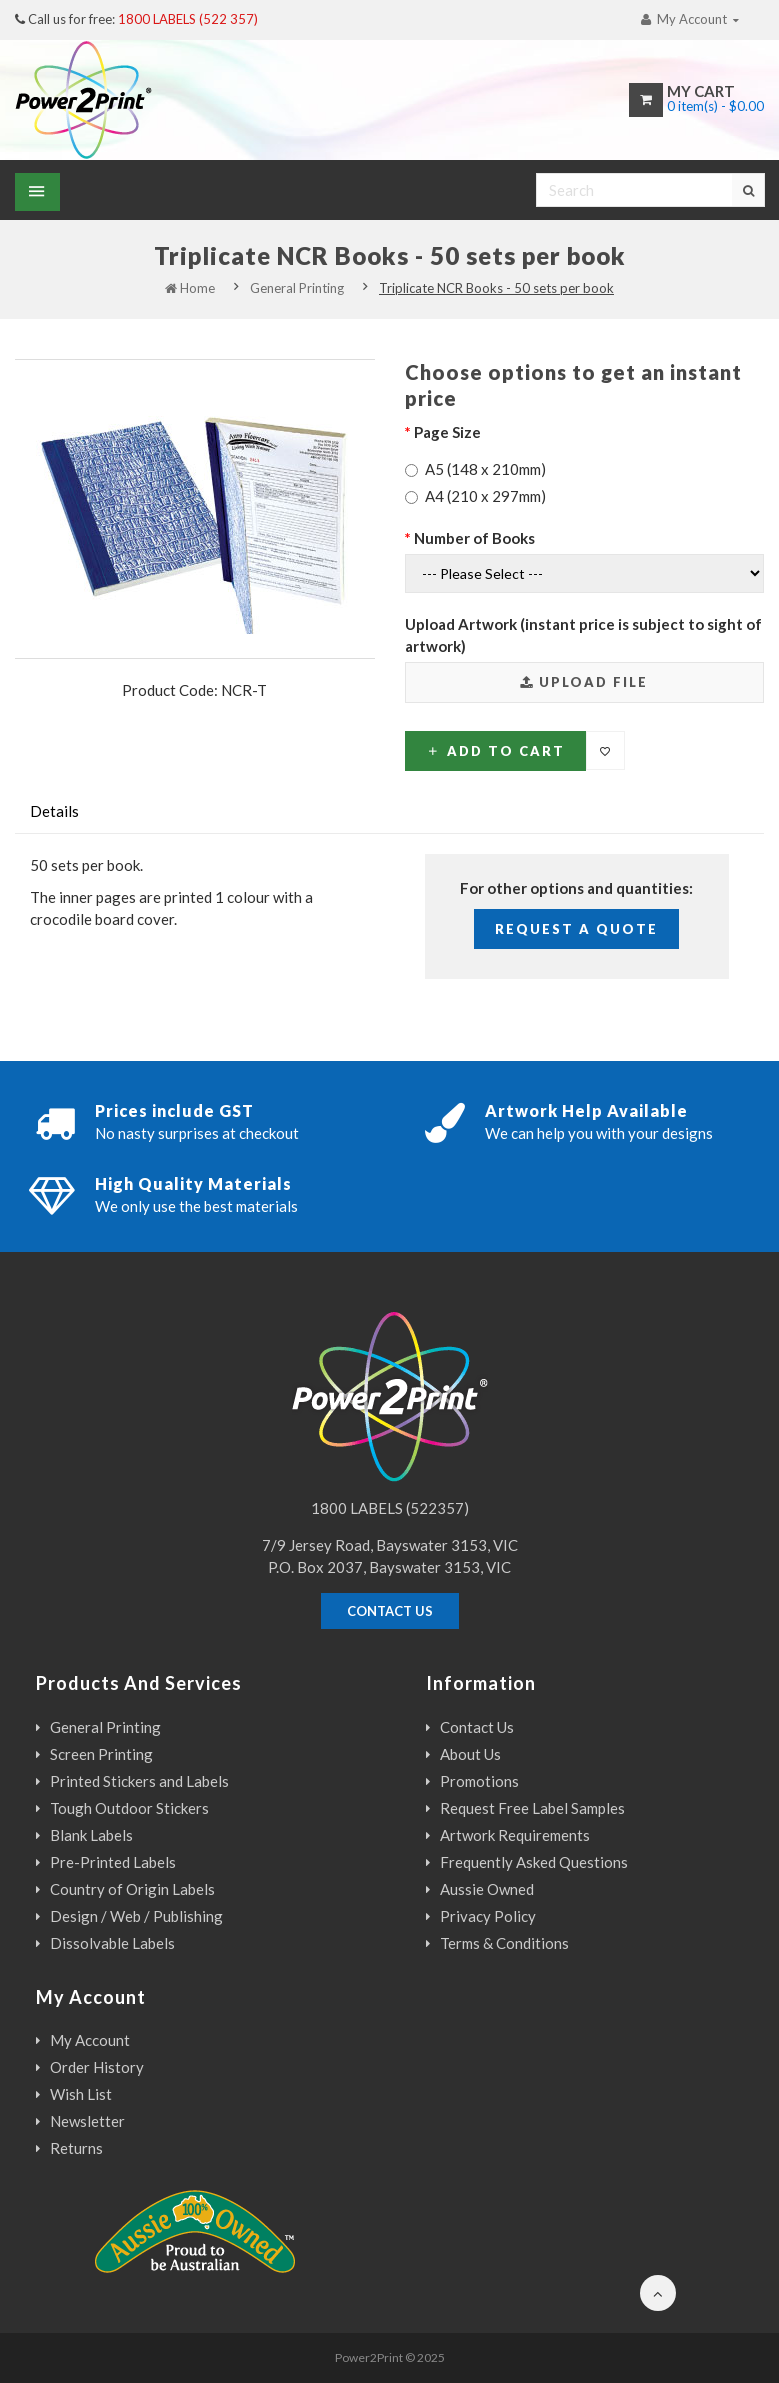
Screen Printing (101, 1754)
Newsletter (87, 2121)
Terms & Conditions (504, 1943)
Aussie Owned (487, 1889)
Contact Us (477, 1727)
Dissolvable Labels (112, 1943)
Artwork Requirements (515, 1835)
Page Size (447, 432)
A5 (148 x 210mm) (475, 469)
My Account (90, 2040)
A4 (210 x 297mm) (475, 496)
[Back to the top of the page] (656, 2293)
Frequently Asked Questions (534, 1862)
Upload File (584, 682)
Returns (76, 2148)
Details (54, 811)
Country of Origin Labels (132, 1889)
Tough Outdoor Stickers (129, 1808)
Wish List (81, 2094)
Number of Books (474, 538)
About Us (470, 1754)
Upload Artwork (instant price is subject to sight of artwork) (583, 635)
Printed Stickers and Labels (139, 1781)
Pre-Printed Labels (113, 1862)
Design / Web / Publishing (136, 1916)
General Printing (297, 288)
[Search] (650, 190)
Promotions (479, 1781)
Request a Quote (576, 929)
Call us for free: (136, 19)
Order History (97, 2067)
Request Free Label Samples (532, 1808)
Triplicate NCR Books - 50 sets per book (496, 288)
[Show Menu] (37, 192)
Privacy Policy (488, 1916)
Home (190, 288)
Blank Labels (91, 1835)
